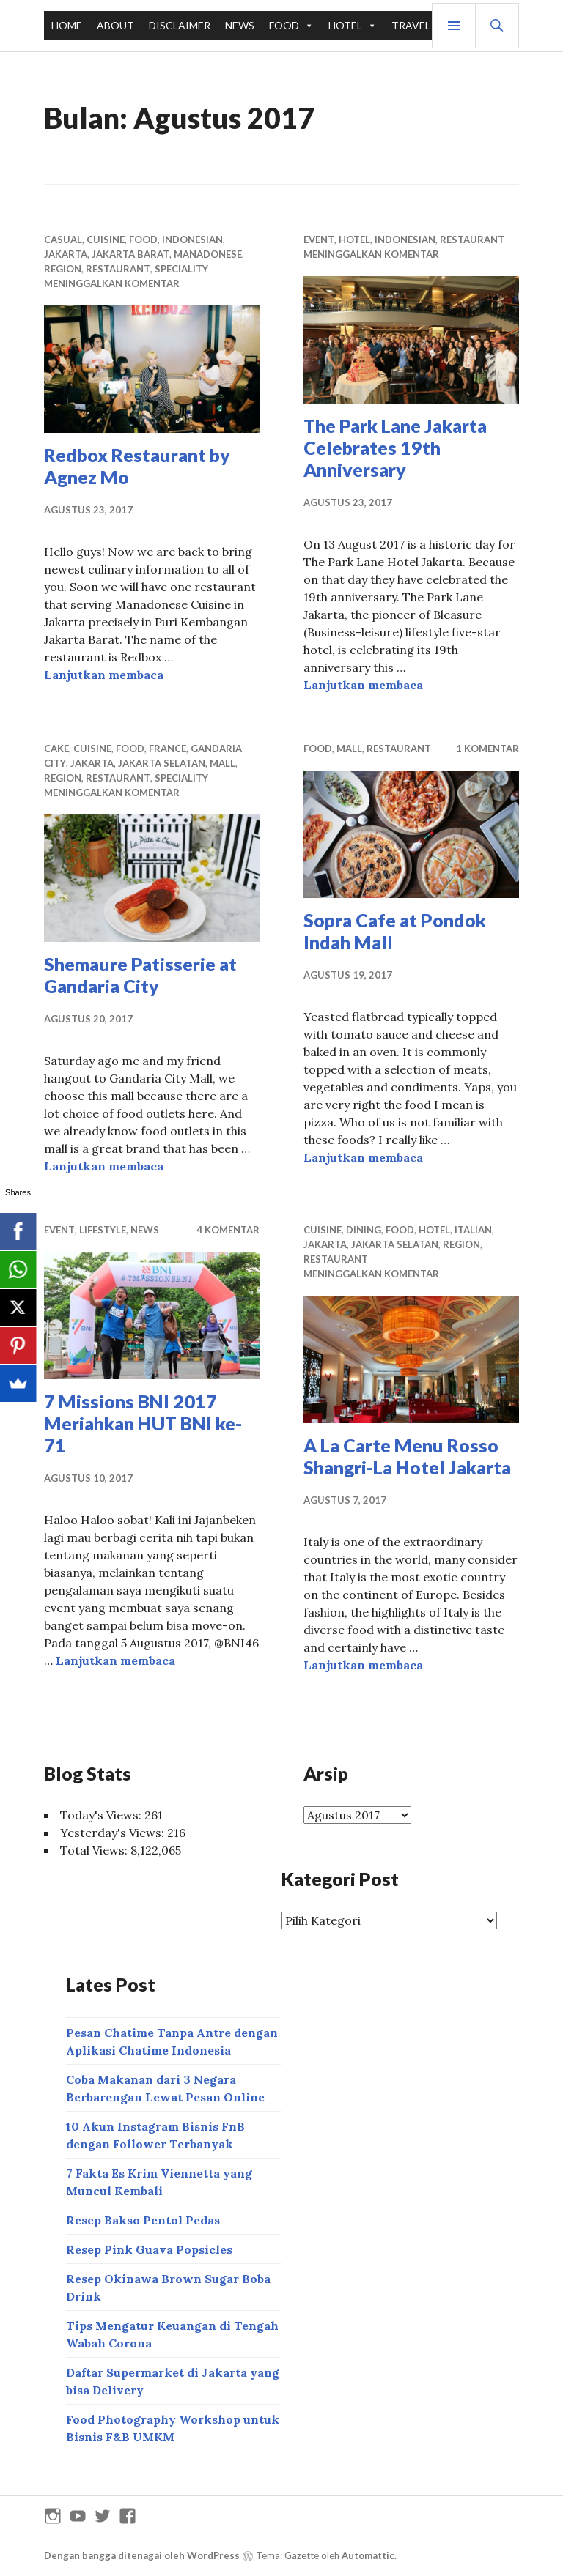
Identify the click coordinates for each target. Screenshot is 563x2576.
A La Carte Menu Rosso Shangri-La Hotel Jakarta (407, 1456)
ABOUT (115, 25)
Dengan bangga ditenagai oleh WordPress (142, 2555)
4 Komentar (228, 1230)
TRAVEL (410, 25)
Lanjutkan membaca (103, 674)
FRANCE (167, 748)
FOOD (284, 25)
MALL (222, 763)
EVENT (318, 239)
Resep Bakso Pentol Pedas (143, 2220)
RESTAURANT (118, 269)
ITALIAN (473, 1230)
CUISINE (106, 239)
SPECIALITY (181, 269)
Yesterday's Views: (113, 1832)
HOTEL (345, 25)
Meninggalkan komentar (112, 283)
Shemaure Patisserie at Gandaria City (140, 975)
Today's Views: (102, 1815)
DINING (363, 1230)
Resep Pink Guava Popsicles (149, 2249)
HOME (66, 25)
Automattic (368, 2555)
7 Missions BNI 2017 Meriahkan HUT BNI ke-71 (143, 1423)
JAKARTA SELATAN (161, 763)
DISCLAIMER (179, 25)
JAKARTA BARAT (130, 254)
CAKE (56, 748)
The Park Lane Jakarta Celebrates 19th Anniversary (395, 447)
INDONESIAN (192, 239)
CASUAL (63, 239)
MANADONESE (208, 254)
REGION (62, 269)
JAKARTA (65, 254)
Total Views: (95, 1850)
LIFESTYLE (102, 1230)
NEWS (239, 25)
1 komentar (487, 748)
